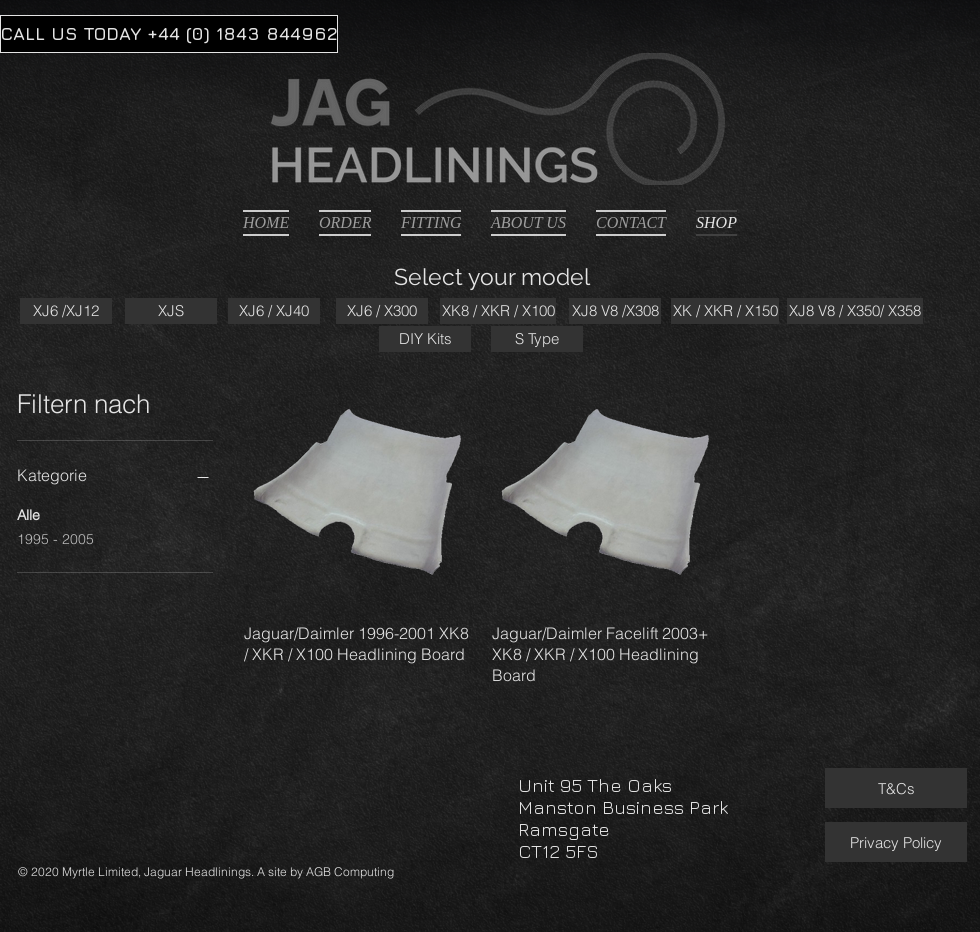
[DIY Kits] (425, 339)
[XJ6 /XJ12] (66, 311)
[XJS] (171, 311)
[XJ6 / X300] (382, 311)
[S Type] (537, 339)
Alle (28, 514)
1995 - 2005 (55, 538)
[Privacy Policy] (896, 842)
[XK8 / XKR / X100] (498, 311)
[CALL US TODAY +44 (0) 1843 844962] (169, 34)
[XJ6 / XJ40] (274, 311)
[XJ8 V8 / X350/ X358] (855, 311)
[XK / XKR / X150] (725, 311)
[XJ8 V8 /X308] (615, 311)
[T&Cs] (896, 788)
